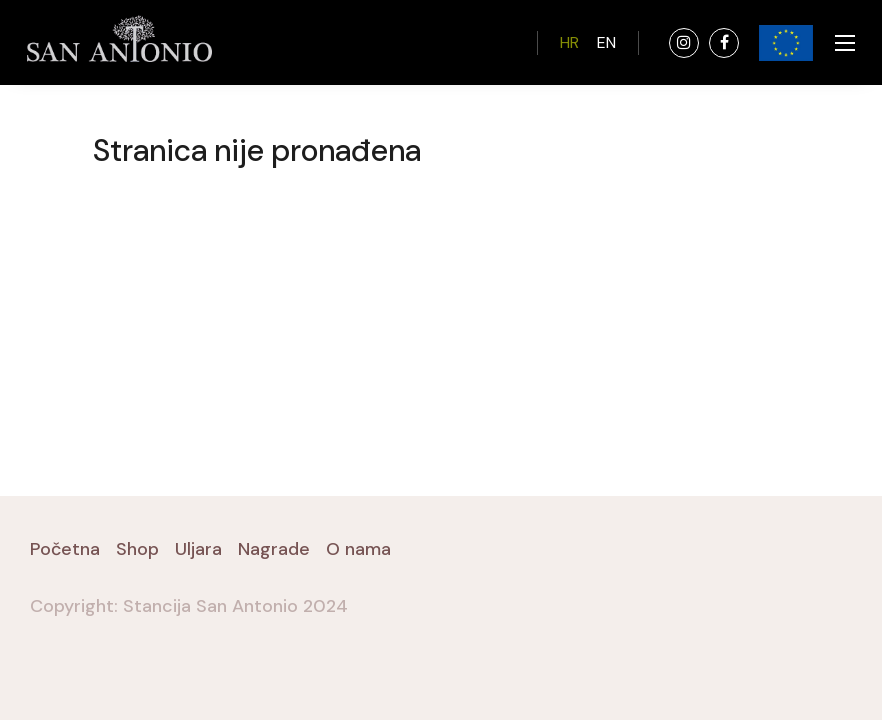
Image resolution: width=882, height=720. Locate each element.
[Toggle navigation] (839, 42)
